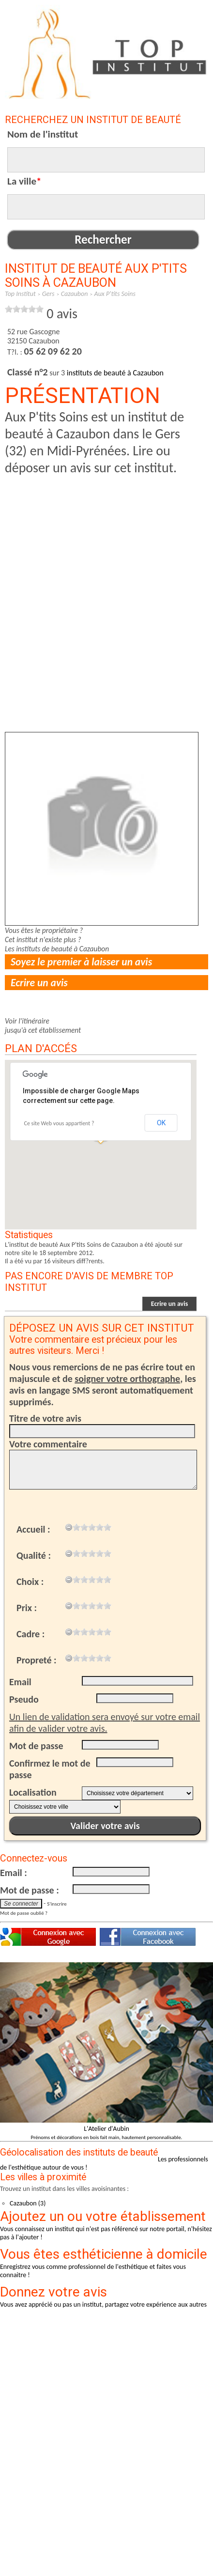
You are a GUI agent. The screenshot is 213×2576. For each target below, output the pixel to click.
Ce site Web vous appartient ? (59, 1123)
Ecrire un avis (39, 982)
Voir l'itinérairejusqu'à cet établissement (43, 1025)
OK (161, 1123)
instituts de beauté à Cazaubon (115, 372)
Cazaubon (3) (28, 2203)
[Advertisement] (101, 578)
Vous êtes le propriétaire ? (44, 930)
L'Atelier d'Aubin (106, 2129)
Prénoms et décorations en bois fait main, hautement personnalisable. (107, 2137)
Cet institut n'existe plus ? (43, 939)
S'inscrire (56, 1904)
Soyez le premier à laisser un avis (81, 961)
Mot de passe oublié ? (23, 1913)
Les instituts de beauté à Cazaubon (57, 948)
